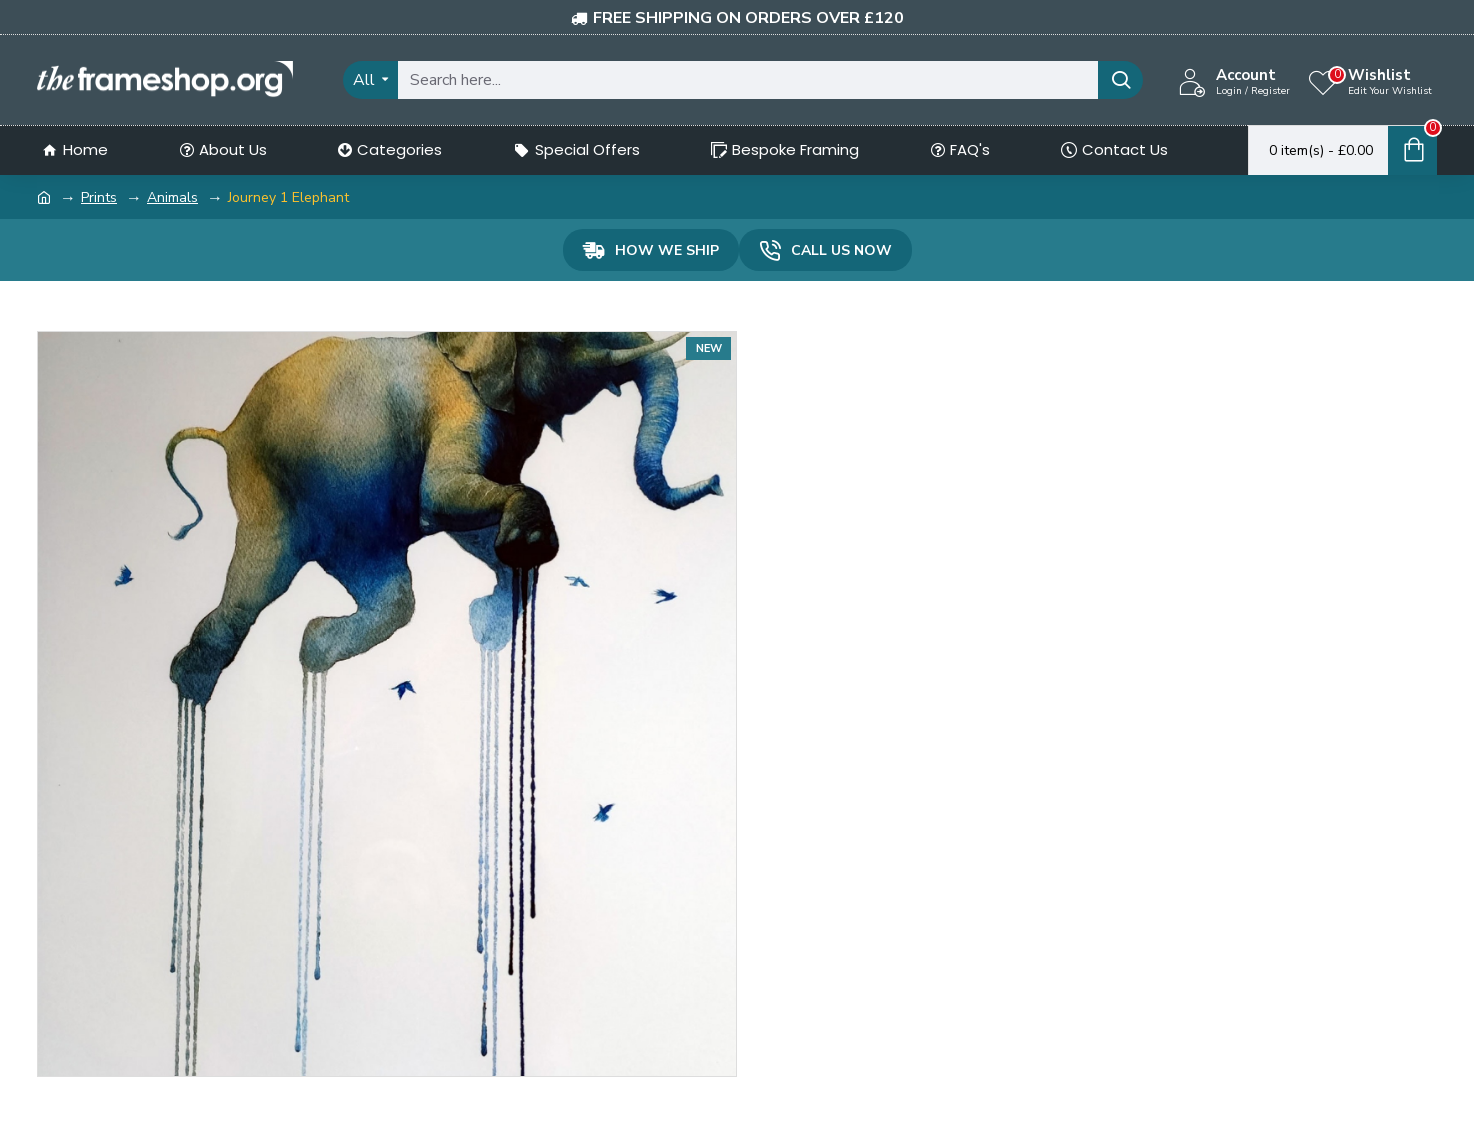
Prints (99, 197)
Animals (172, 197)
